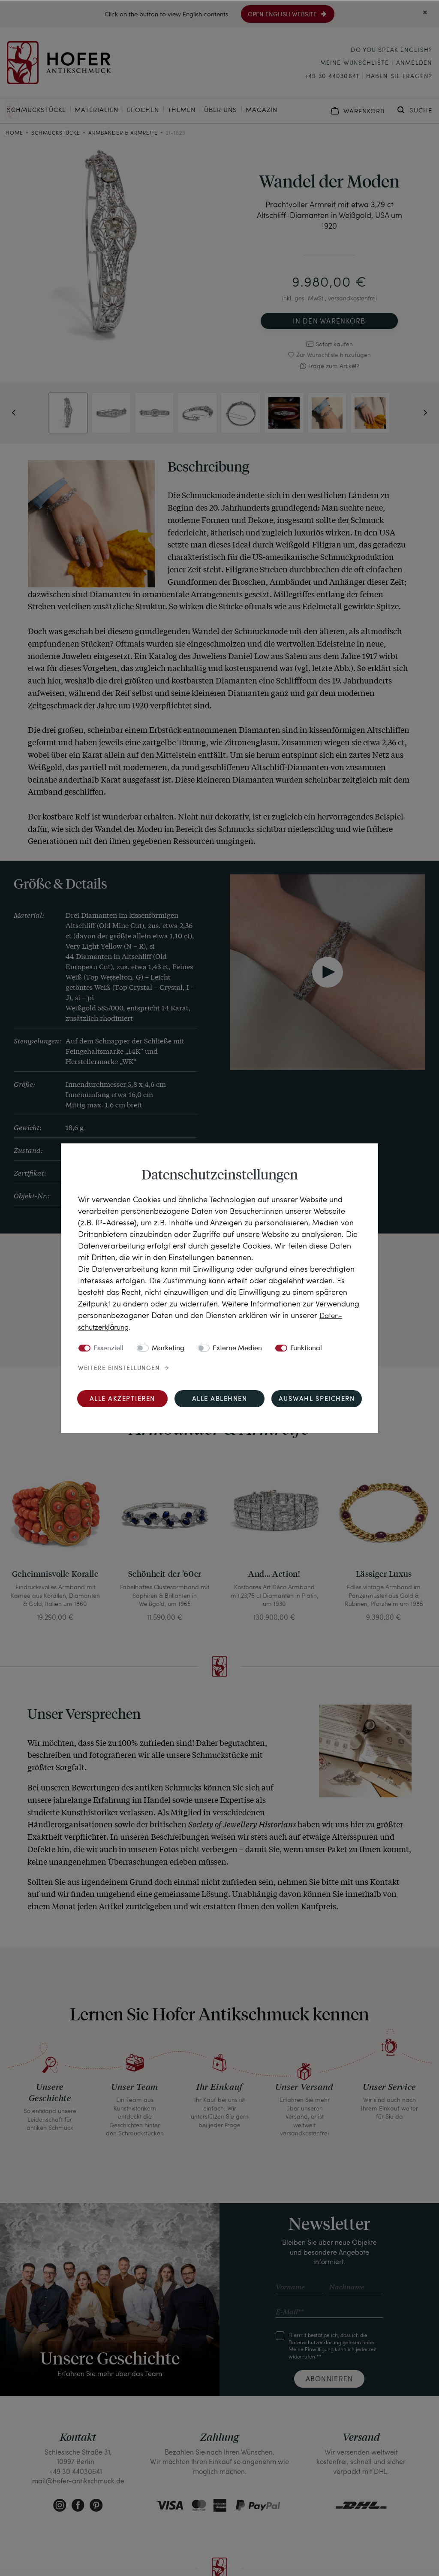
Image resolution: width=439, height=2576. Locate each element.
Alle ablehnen (219, 1399)
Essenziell (108, 1348)
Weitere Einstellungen (119, 1368)
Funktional (306, 1348)
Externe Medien (237, 1348)
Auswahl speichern (317, 1399)
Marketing (168, 1348)
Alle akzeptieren (122, 1399)
